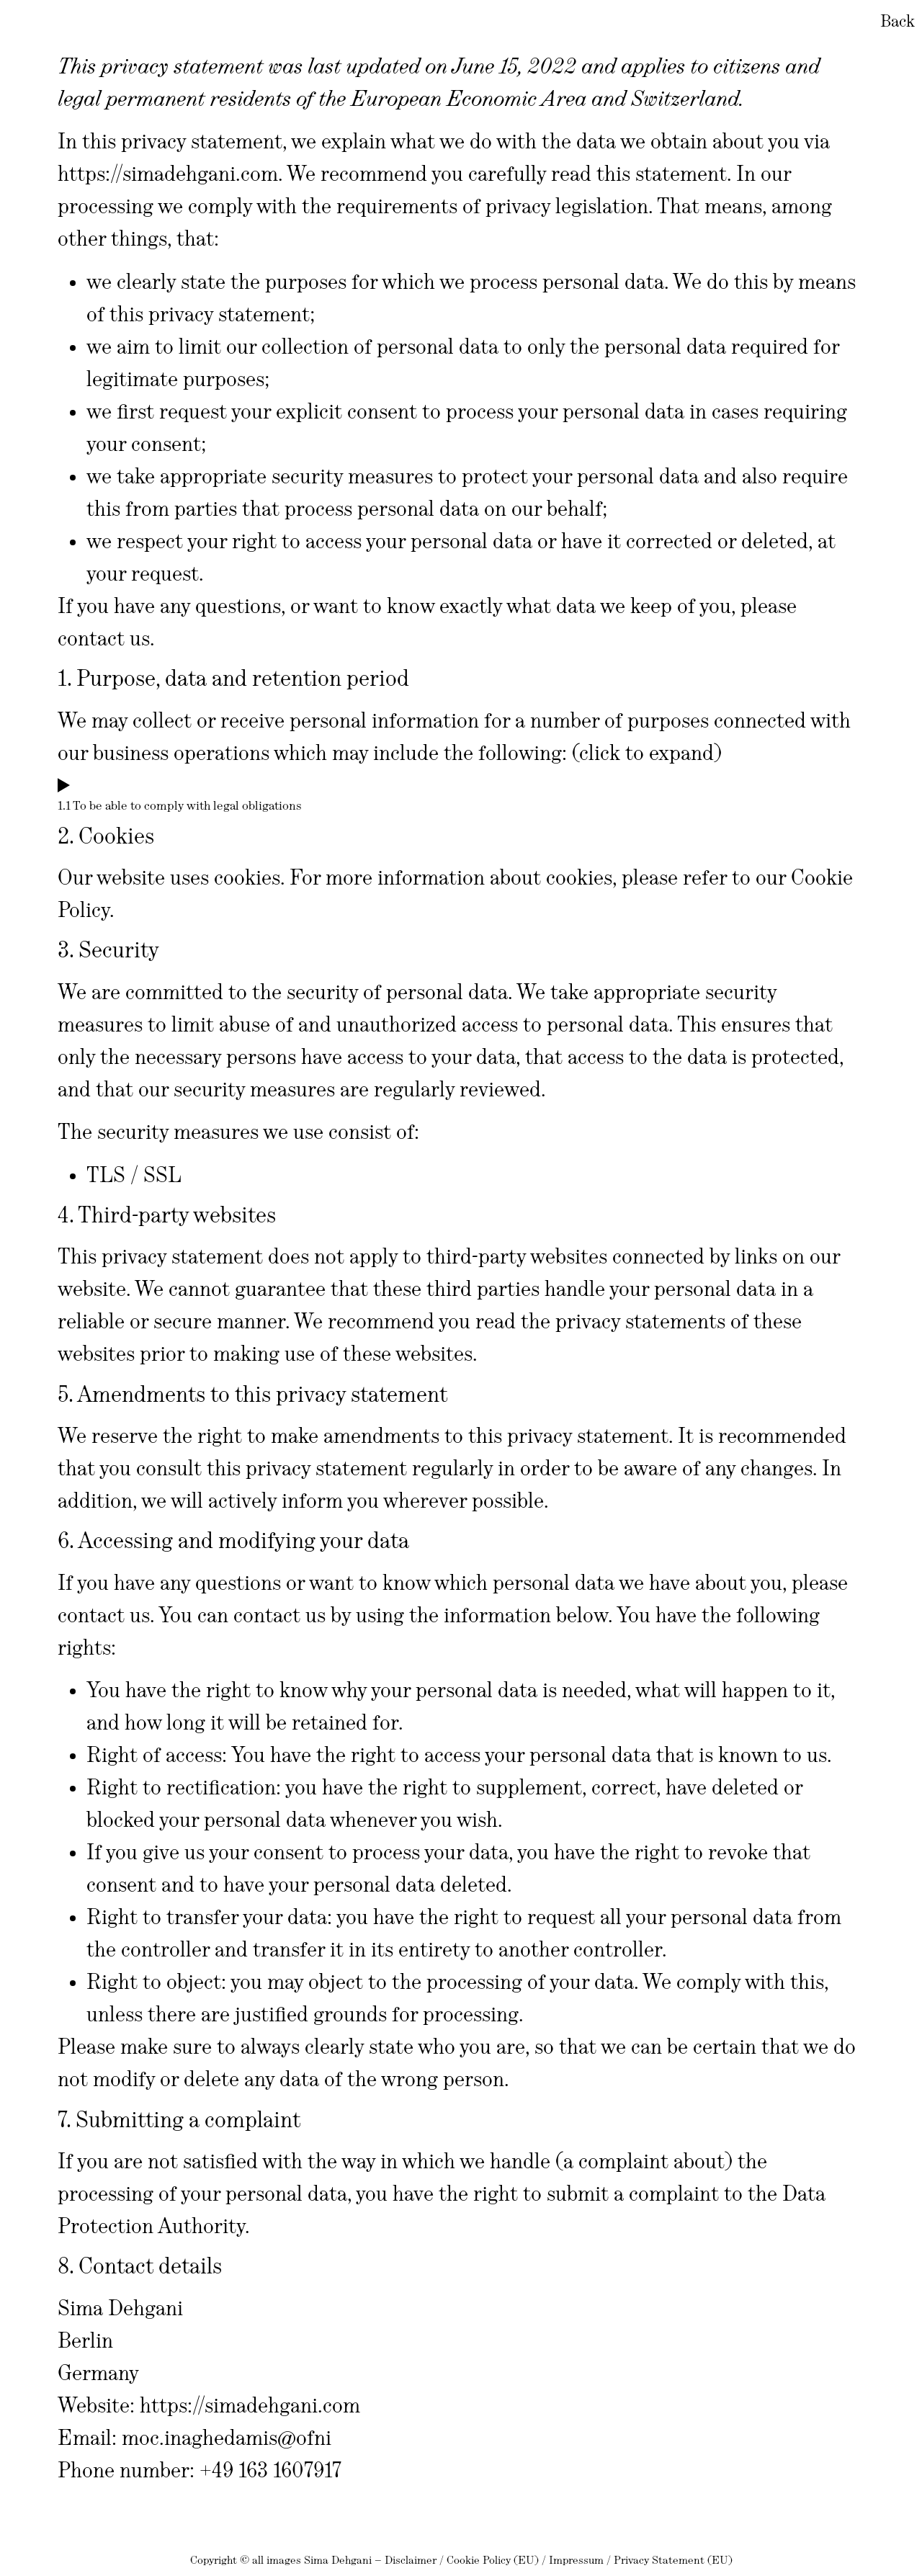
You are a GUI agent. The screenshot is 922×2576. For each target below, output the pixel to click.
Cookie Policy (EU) (493, 2559)
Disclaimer (411, 2559)
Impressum (576, 2559)
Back (897, 21)
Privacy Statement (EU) (673, 2559)
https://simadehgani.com (168, 174)
